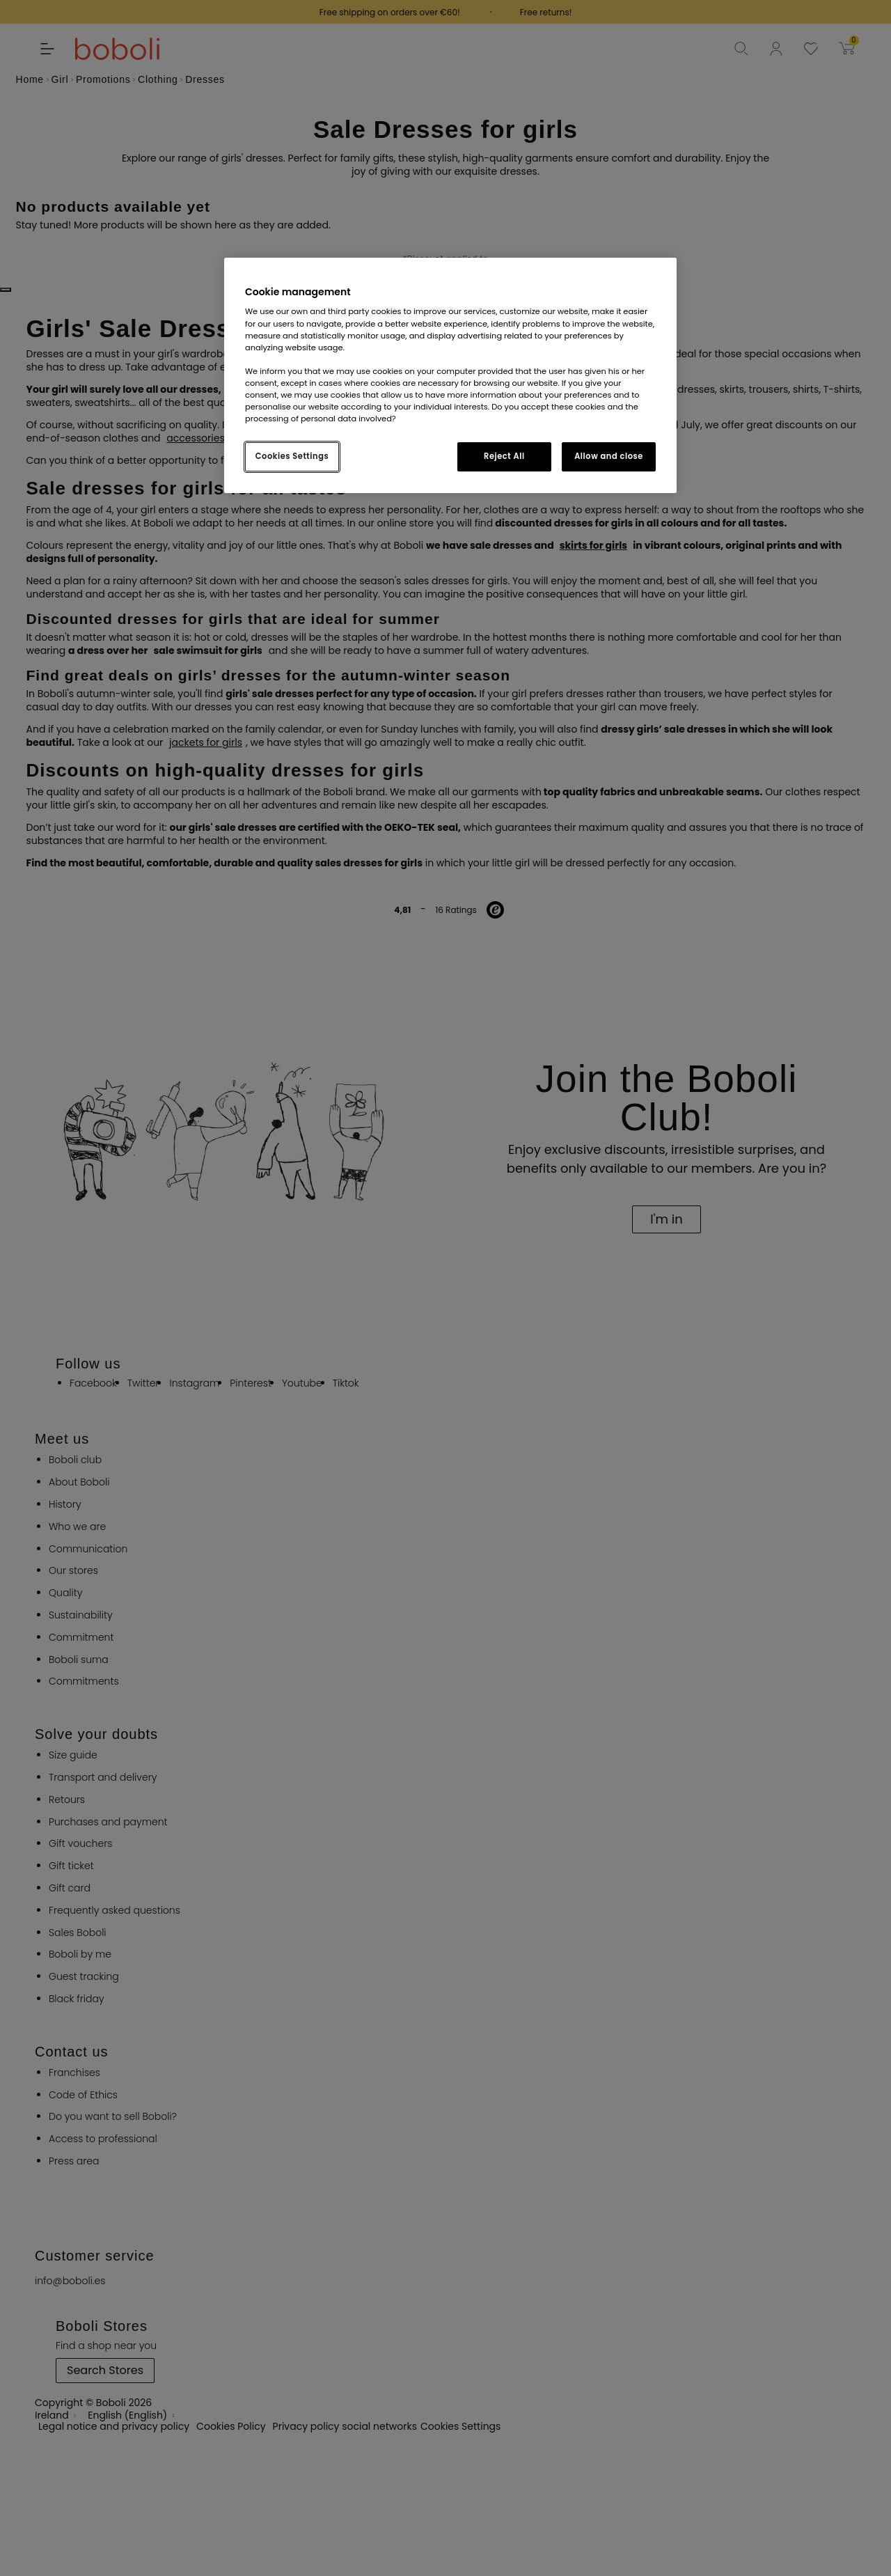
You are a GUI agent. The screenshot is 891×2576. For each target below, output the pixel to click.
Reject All (504, 456)
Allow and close (608, 456)
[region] (450, 375)
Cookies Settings (292, 456)
